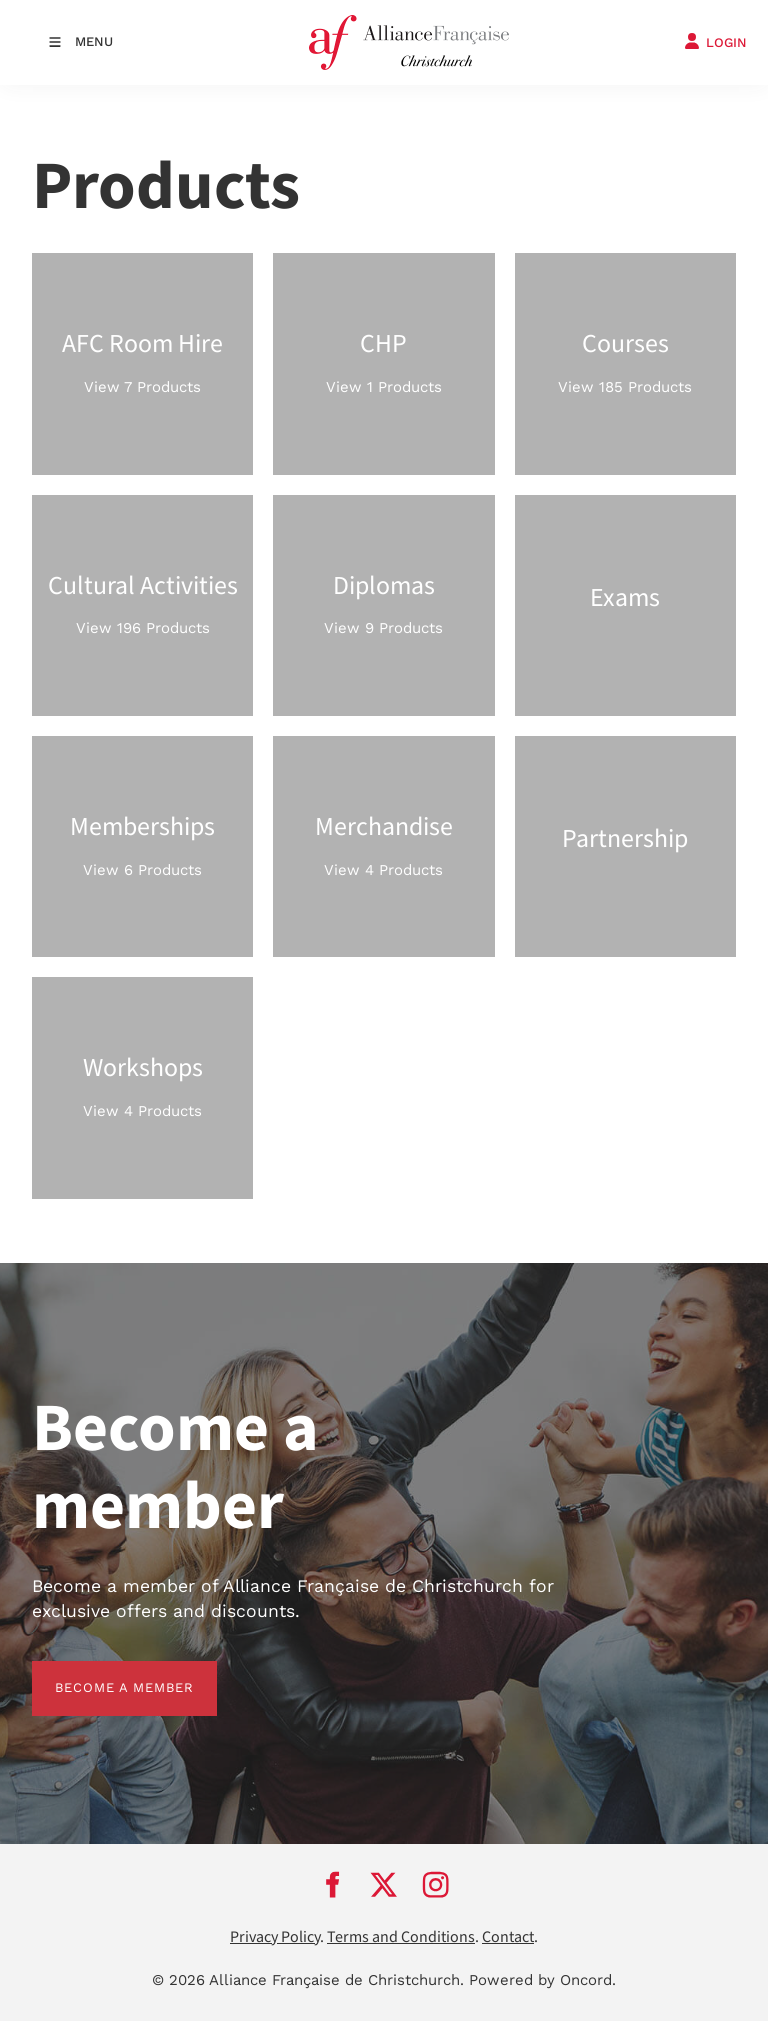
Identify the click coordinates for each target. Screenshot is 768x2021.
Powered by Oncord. (542, 1980)
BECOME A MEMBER (101, 1672)
